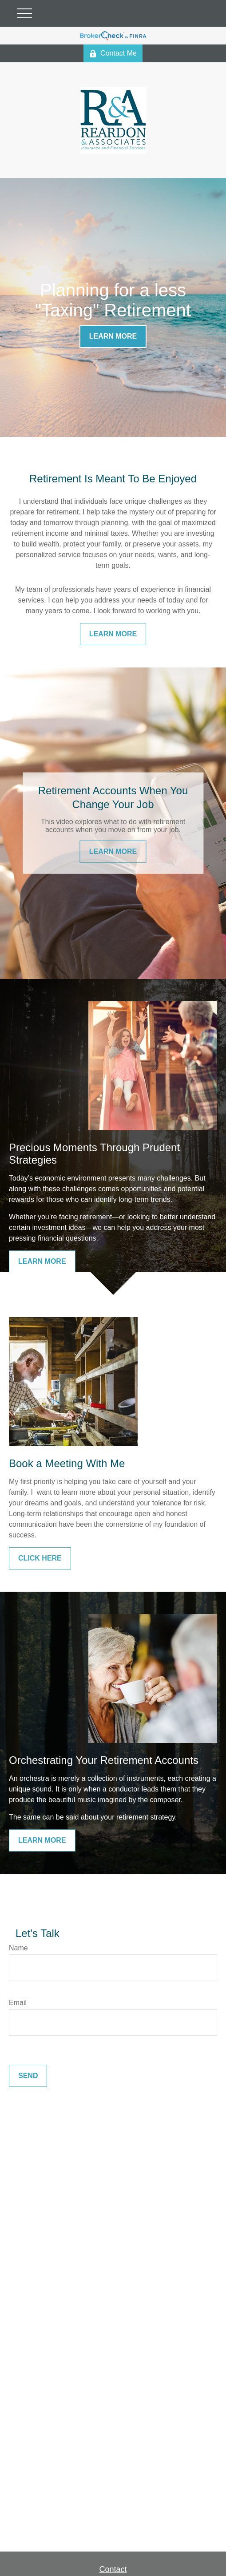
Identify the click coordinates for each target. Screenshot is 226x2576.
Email (18, 2002)
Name (18, 1948)
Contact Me (113, 53)
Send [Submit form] (28, 2075)
